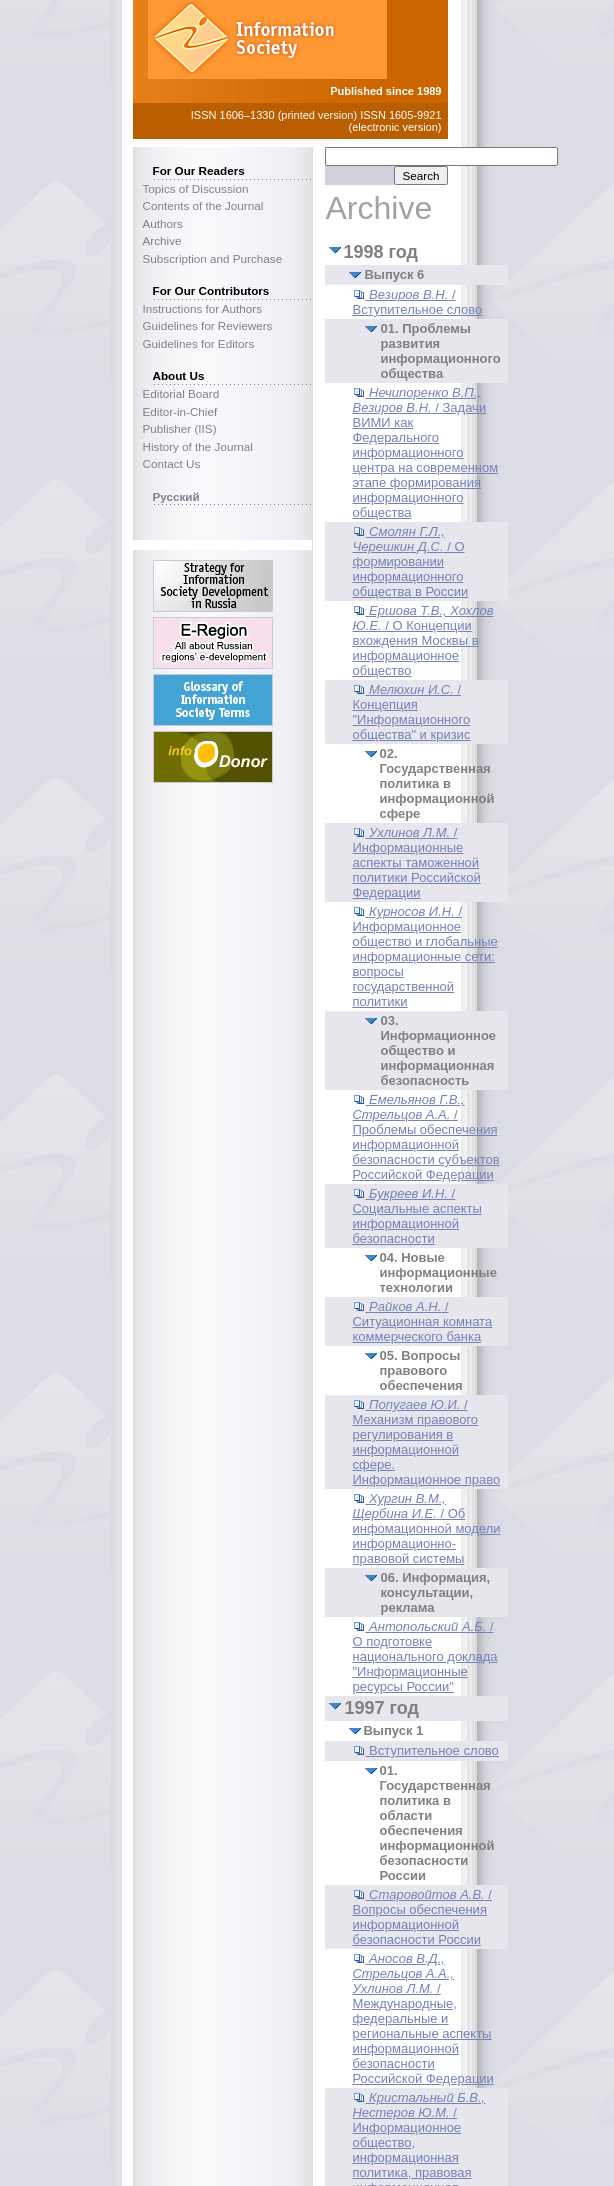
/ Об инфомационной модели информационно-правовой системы (426, 1528)
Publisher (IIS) (180, 428)
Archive (162, 240)
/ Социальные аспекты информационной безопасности (416, 1216)
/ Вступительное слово (417, 302)
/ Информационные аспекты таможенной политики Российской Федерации (416, 862)
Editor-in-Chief (180, 411)
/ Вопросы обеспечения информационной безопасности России (421, 1917)
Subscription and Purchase (213, 258)
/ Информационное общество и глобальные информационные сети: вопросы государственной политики (424, 956)
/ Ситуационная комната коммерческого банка (422, 1321)
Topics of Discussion (196, 188)
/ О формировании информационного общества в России (410, 561)
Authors (163, 223)
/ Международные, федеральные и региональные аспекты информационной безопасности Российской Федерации (422, 2018)
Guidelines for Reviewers (208, 325)
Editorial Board (181, 393)
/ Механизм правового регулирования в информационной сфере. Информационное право (426, 1442)
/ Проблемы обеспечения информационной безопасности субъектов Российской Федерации (425, 1137)
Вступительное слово (434, 1750)
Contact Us (172, 463)
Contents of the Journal (203, 205)
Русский (176, 496)
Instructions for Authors (203, 308)
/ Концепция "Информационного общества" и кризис (411, 712)
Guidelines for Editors (199, 343)
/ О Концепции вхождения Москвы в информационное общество (422, 640)
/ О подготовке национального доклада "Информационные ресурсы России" (424, 1656)
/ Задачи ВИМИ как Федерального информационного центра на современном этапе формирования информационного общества (425, 452)
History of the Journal (198, 446)
